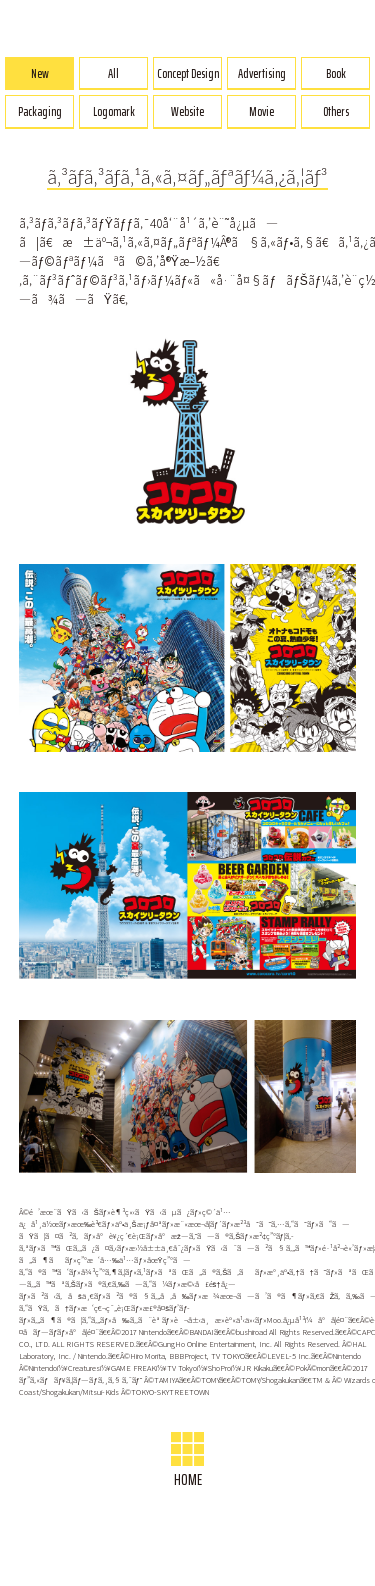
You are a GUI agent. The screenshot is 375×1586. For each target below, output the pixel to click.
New (40, 74)
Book (336, 74)
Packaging (40, 112)
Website (187, 112)
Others (336, 112)
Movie (261, 112)
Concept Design (188, 74)
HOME (188, 1462)
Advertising (262, 74)
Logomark (114, 112)
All (113, 74)
